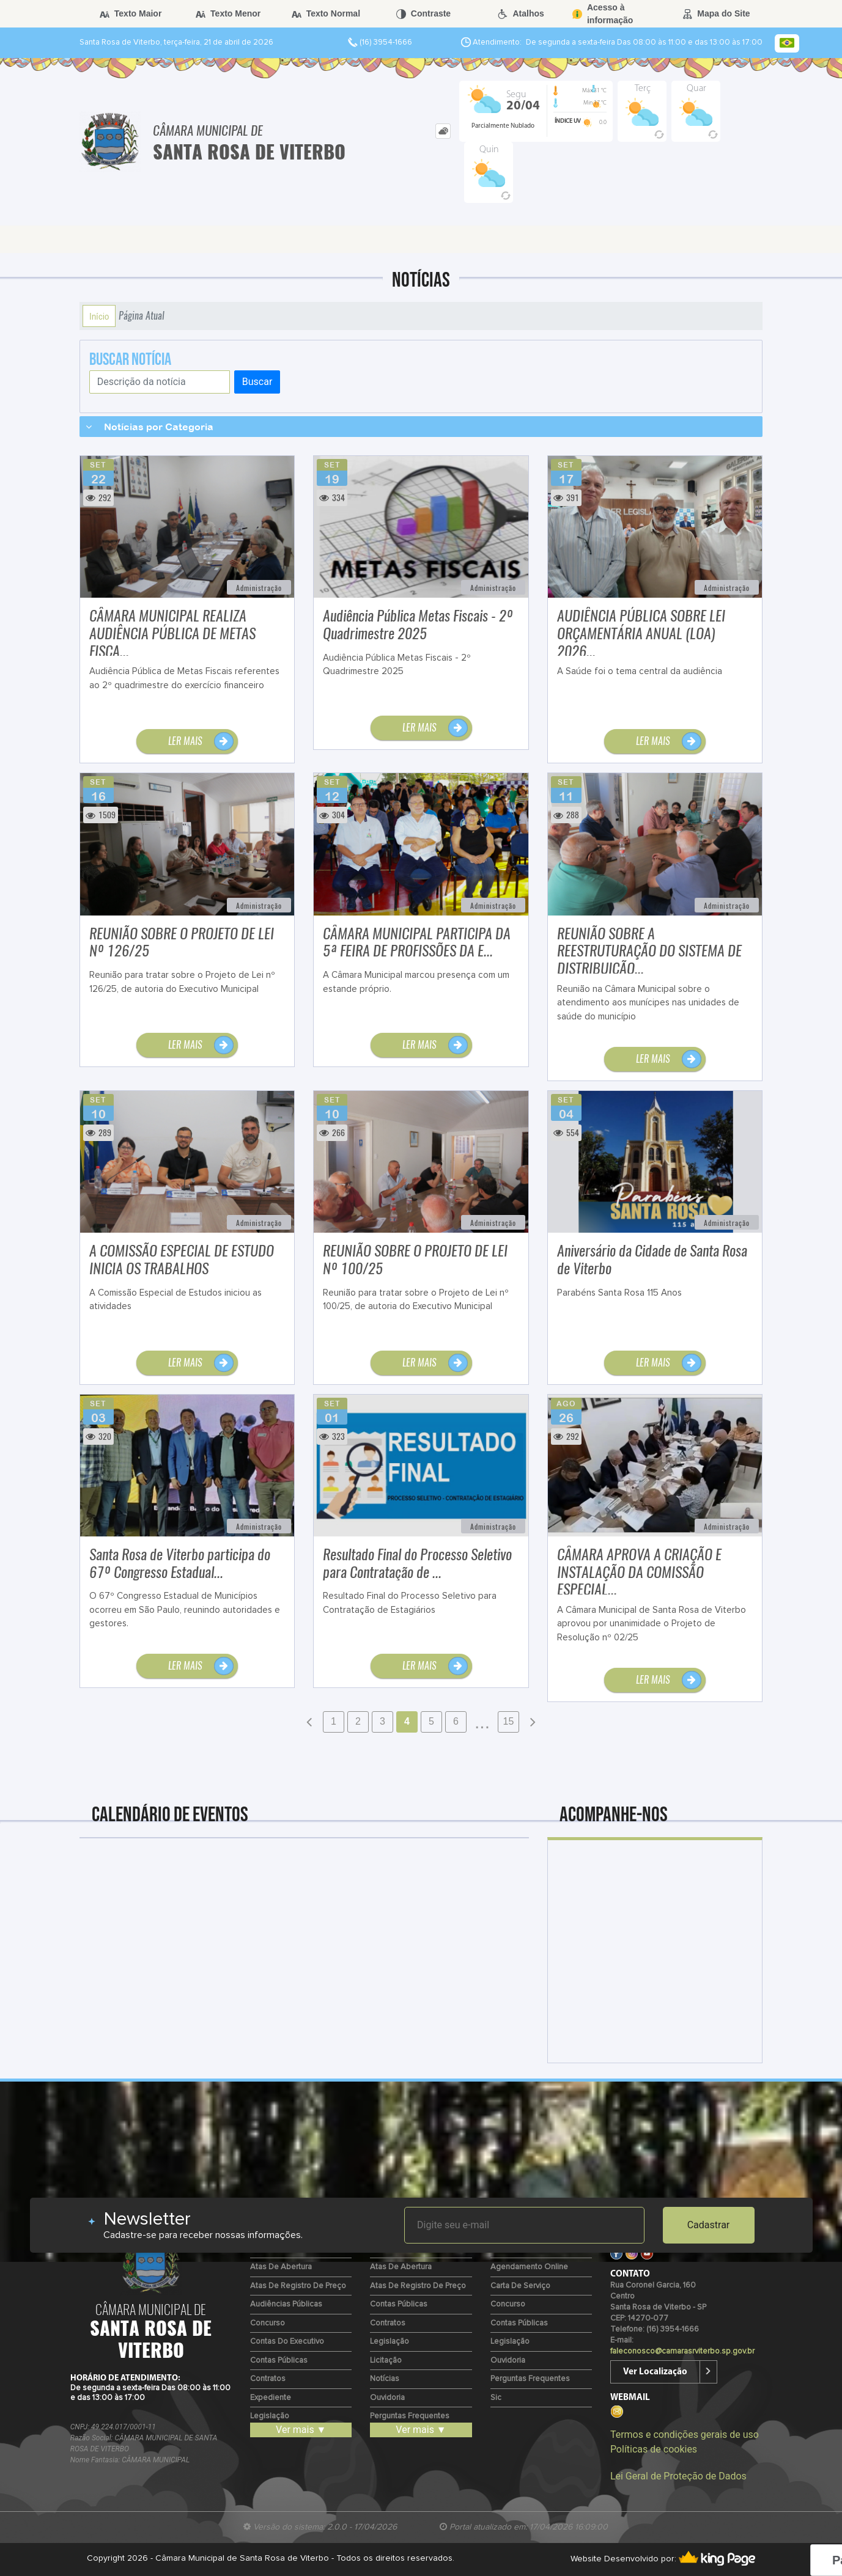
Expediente (270, 2398)
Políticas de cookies (653, 2449)
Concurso (267, 2323)
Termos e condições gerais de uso (684, 2434)
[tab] (443, 131)
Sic (495, 2398)
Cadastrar (708, 2225)
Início (99, 316)
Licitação (386, 2361)
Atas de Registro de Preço (298, 2286)
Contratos (268, 2379)
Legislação (269, 2416)
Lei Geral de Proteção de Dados (678, 2476)
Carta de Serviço (520, 2286)
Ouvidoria (387, 2398)
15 (508, 1721)
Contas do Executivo (287, 2342)
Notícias (384, 2379)
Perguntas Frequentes (409, 2416)
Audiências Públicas (286, 2304)
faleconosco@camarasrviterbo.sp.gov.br (682, 2351)
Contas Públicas (279, 2361)
